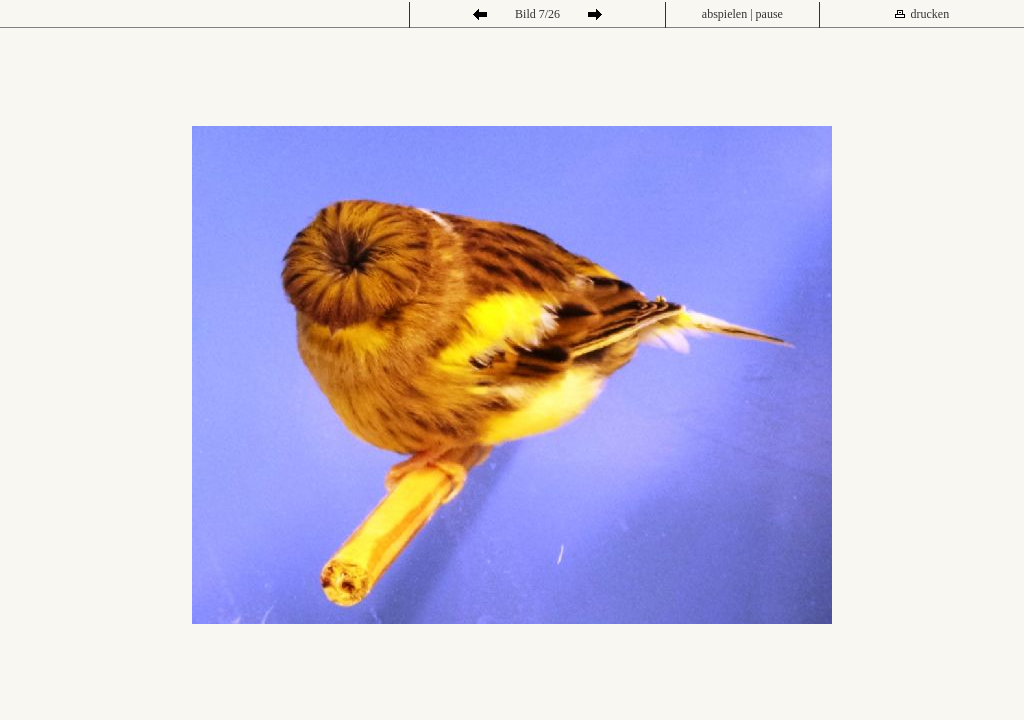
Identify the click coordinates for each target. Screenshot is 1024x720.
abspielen (724, 14)
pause (769, 14)
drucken (930, 14)
